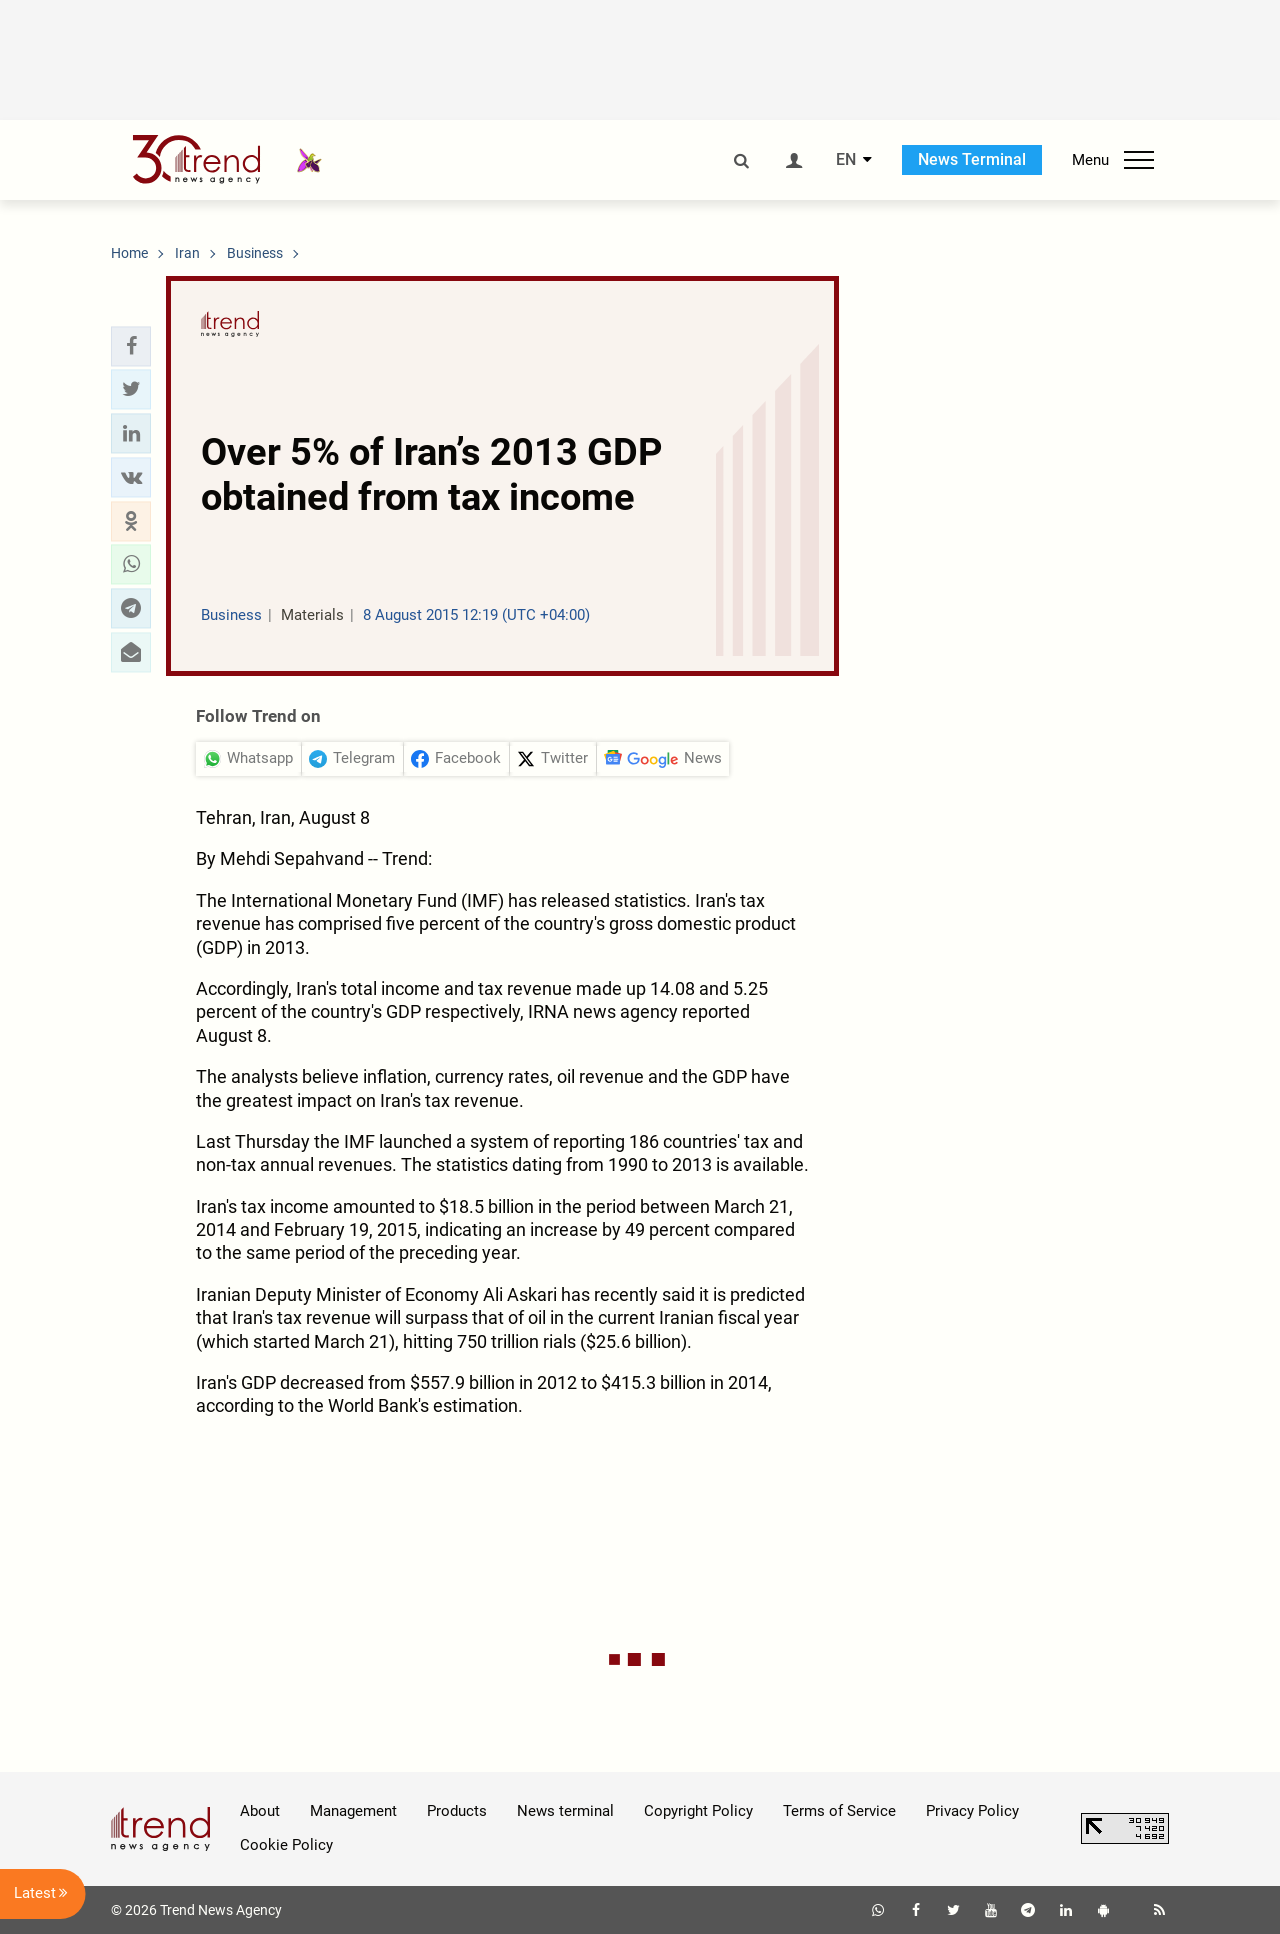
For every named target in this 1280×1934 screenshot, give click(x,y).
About (260, 1811)
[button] (131, 346)
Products (457, 1811)
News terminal (565, 1811)
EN (846, 160)
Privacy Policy (972, 1811)
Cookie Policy (286, 1845)
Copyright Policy (698, 1811)
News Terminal (972, 159)
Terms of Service (839, 1811)
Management (353, 1811)
